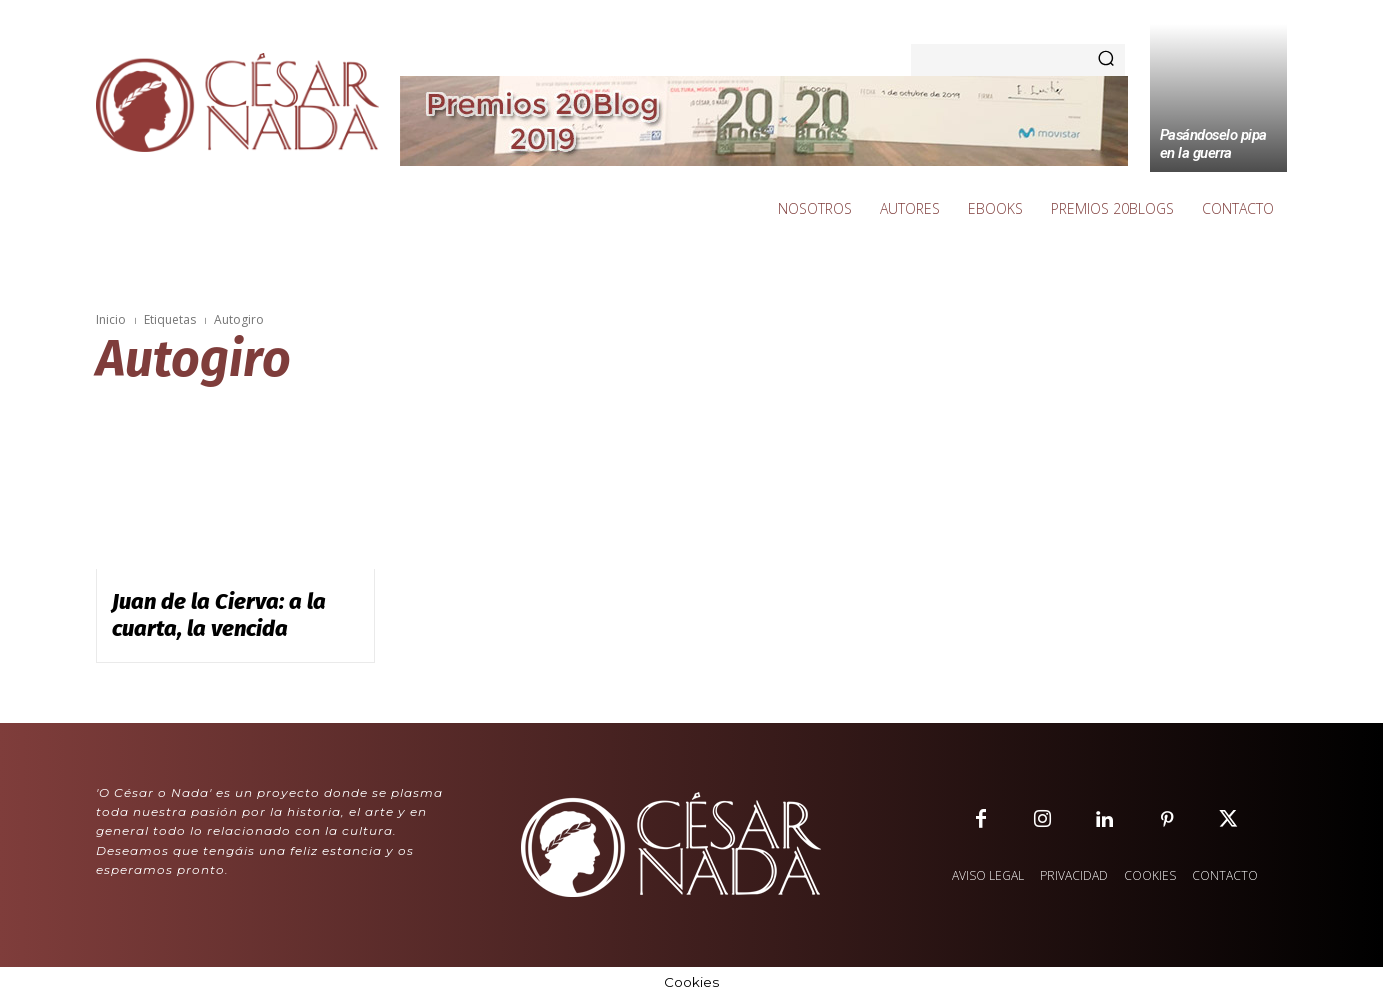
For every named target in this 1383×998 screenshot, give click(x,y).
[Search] (1106, 60)
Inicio (111, 319)
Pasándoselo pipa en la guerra (1213, 144)
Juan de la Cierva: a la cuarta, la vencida (219, 614)
